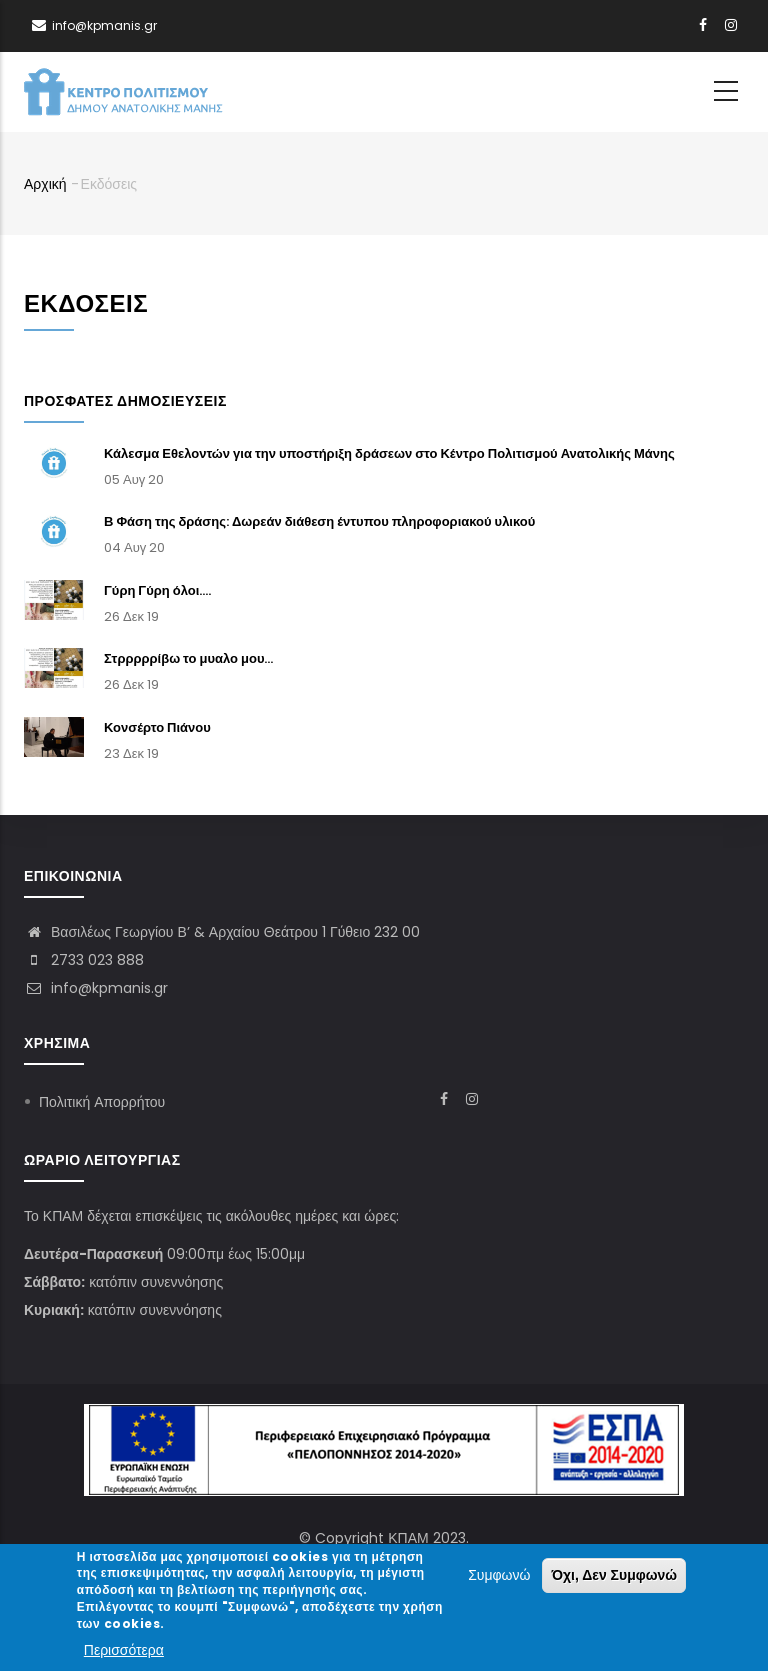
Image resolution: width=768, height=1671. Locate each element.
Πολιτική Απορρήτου (102, 1102)
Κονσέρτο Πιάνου (157, 727)
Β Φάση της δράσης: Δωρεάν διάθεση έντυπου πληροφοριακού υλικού (319, 521)
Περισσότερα (124, 1653)
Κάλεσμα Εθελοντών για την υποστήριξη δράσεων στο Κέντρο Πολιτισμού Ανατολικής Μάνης (389, 453)
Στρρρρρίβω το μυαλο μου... (189, 658)
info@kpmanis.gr (96, 988)
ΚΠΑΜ (408, 1538)
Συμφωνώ (499, 1578)
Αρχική (45, 184)
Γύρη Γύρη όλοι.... (157, 590)
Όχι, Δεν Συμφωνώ (614, 1578)
